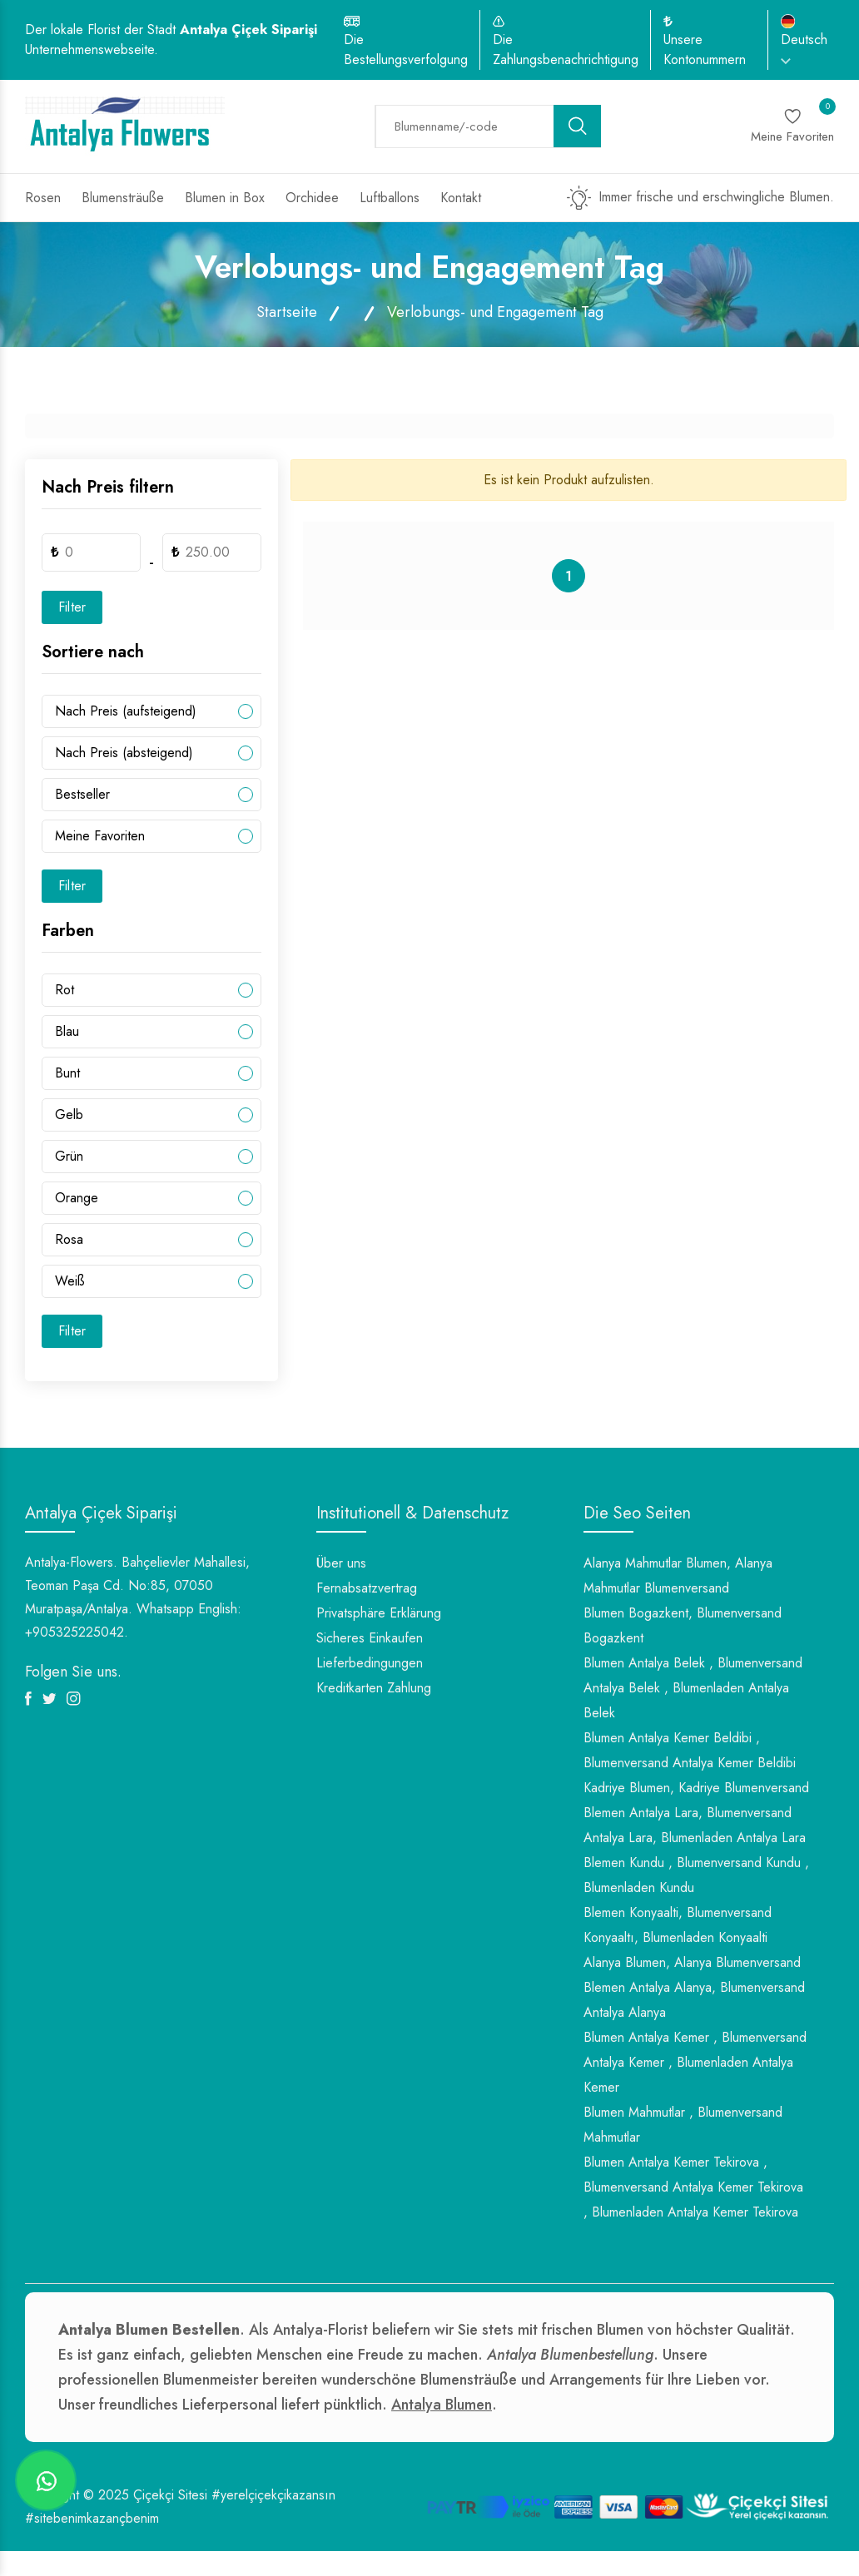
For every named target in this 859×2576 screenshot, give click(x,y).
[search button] (578, 126)
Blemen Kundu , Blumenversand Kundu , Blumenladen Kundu (696, 1875)
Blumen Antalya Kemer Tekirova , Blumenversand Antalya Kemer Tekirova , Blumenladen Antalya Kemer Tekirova (693, 2187)
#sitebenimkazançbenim (92, 2518)
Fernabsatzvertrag (366, 1588)
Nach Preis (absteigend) (124, 752)
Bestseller (82, 794)
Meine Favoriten (100, 835)
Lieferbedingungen (369, 1662)
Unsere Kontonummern (704, 49)
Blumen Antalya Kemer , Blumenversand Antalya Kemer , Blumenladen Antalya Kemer (695, 2062)
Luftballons (390, 197)
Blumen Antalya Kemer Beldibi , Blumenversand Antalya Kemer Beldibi (689, 1750)
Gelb (69, 1114)
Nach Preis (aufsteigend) (125, 711)
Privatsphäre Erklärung (378, 1612)
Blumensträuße (123, 197)
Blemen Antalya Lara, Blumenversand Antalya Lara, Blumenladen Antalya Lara (694, 1825)
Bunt (67, 1072)
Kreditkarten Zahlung (373, 1687)
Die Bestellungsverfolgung (406, 49)
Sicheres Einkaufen (369, 1637)
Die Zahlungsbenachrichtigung (565, 49)
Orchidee (312, 197)
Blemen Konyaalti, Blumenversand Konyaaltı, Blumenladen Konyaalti (677, 1925)
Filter (72, 607)
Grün (69, 1156)
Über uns (341, 1563)
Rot (64, 989)
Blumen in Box (225, 197)
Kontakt (460, 197)
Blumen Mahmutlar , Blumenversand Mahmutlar (682, 2125)
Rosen (43, 197)
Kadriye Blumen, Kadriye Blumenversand (696, 1787)
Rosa (69, 1239)
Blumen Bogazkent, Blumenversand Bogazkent (682, 1625)
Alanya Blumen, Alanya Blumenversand (692, 1962)
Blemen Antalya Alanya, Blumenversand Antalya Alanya (694, 2000)
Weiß (70, 1280)
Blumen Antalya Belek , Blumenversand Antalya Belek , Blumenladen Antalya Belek (692, 1687)
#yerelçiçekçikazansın (273, 2494)
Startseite (286, 312)
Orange (76, 1197)
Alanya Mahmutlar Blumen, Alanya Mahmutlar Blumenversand (677, 1575)
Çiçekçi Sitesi (170, 2494)
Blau (67, 1031)
